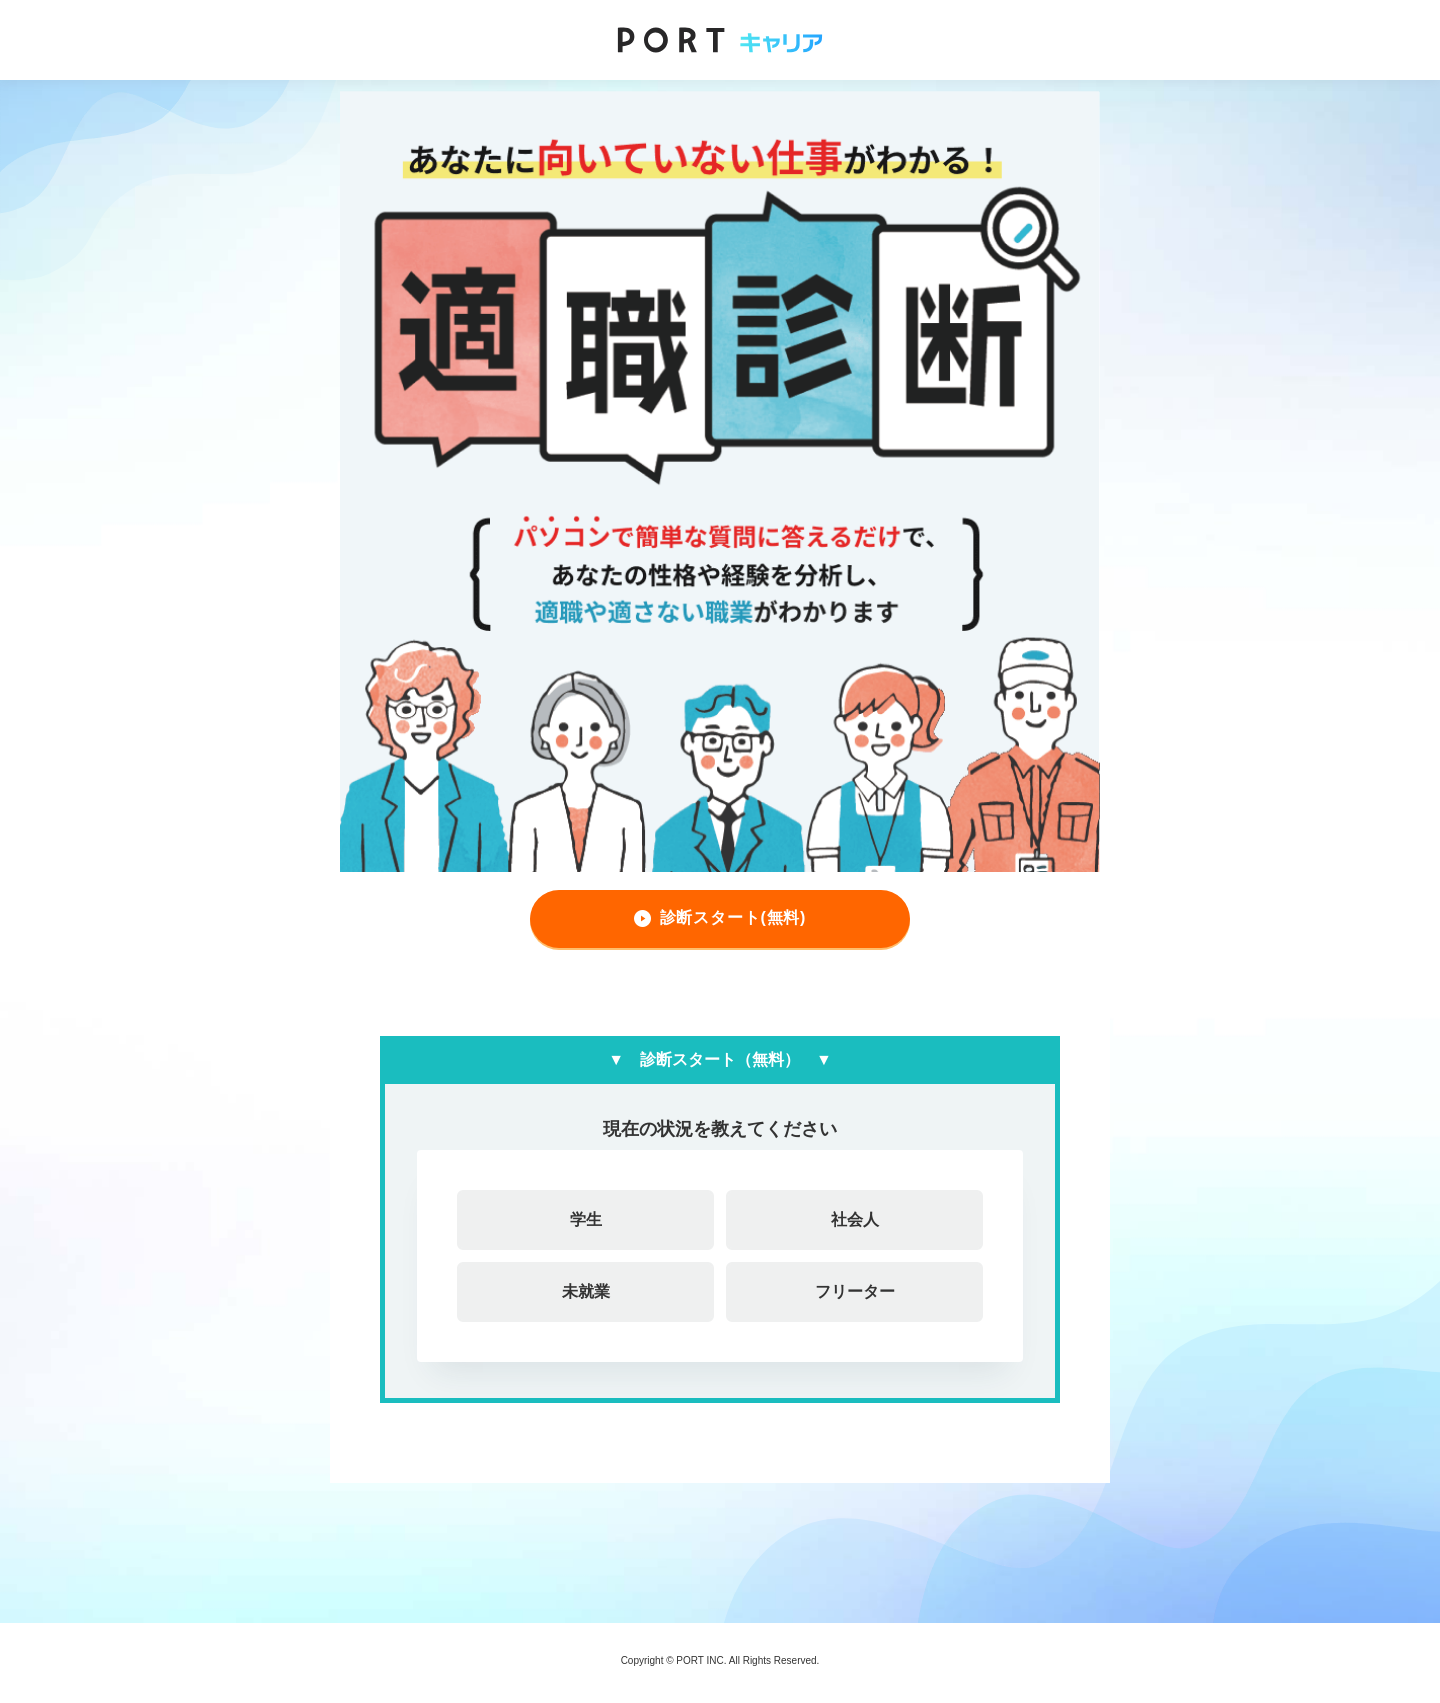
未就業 (586, 1291)
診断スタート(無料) (733, 917)
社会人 (855, 1219)
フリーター (855, 1291)
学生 (586, 1219)
